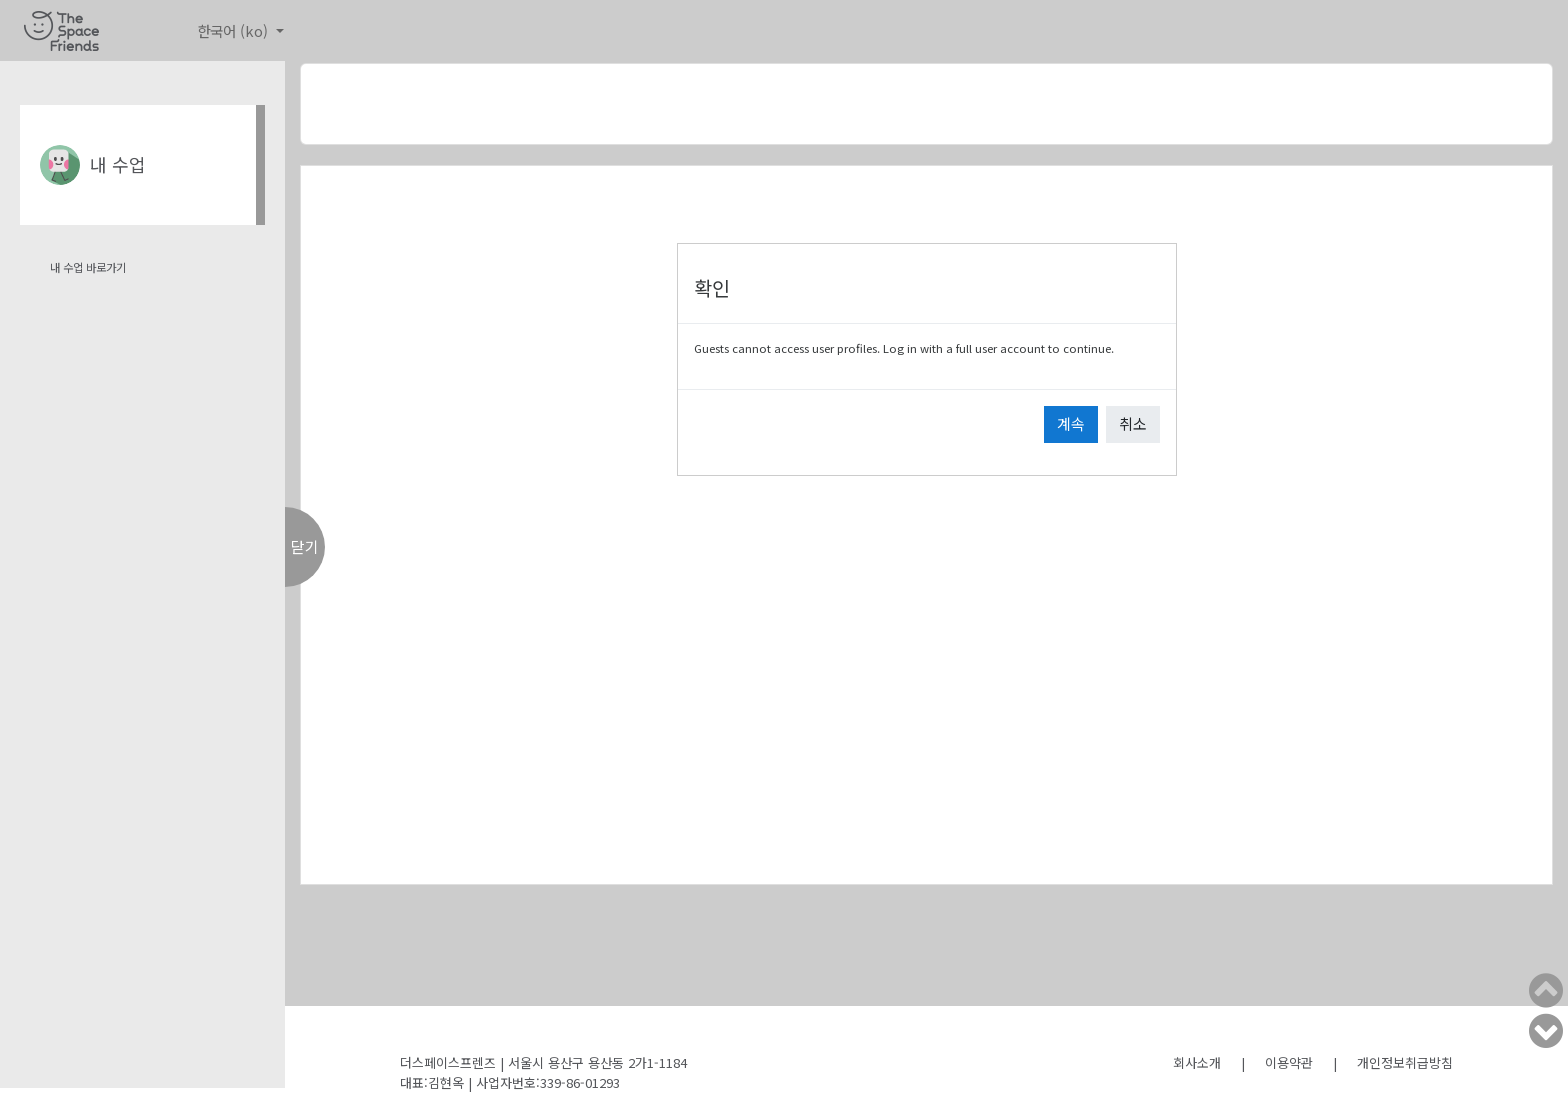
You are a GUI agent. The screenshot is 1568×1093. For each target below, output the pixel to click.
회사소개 (1197, 1062)
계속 (1071, 423)
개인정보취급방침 (1405, 1062)
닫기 (305, 546)
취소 (1133, 423)
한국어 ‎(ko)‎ (234, 30)
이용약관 (1289, 1062)
